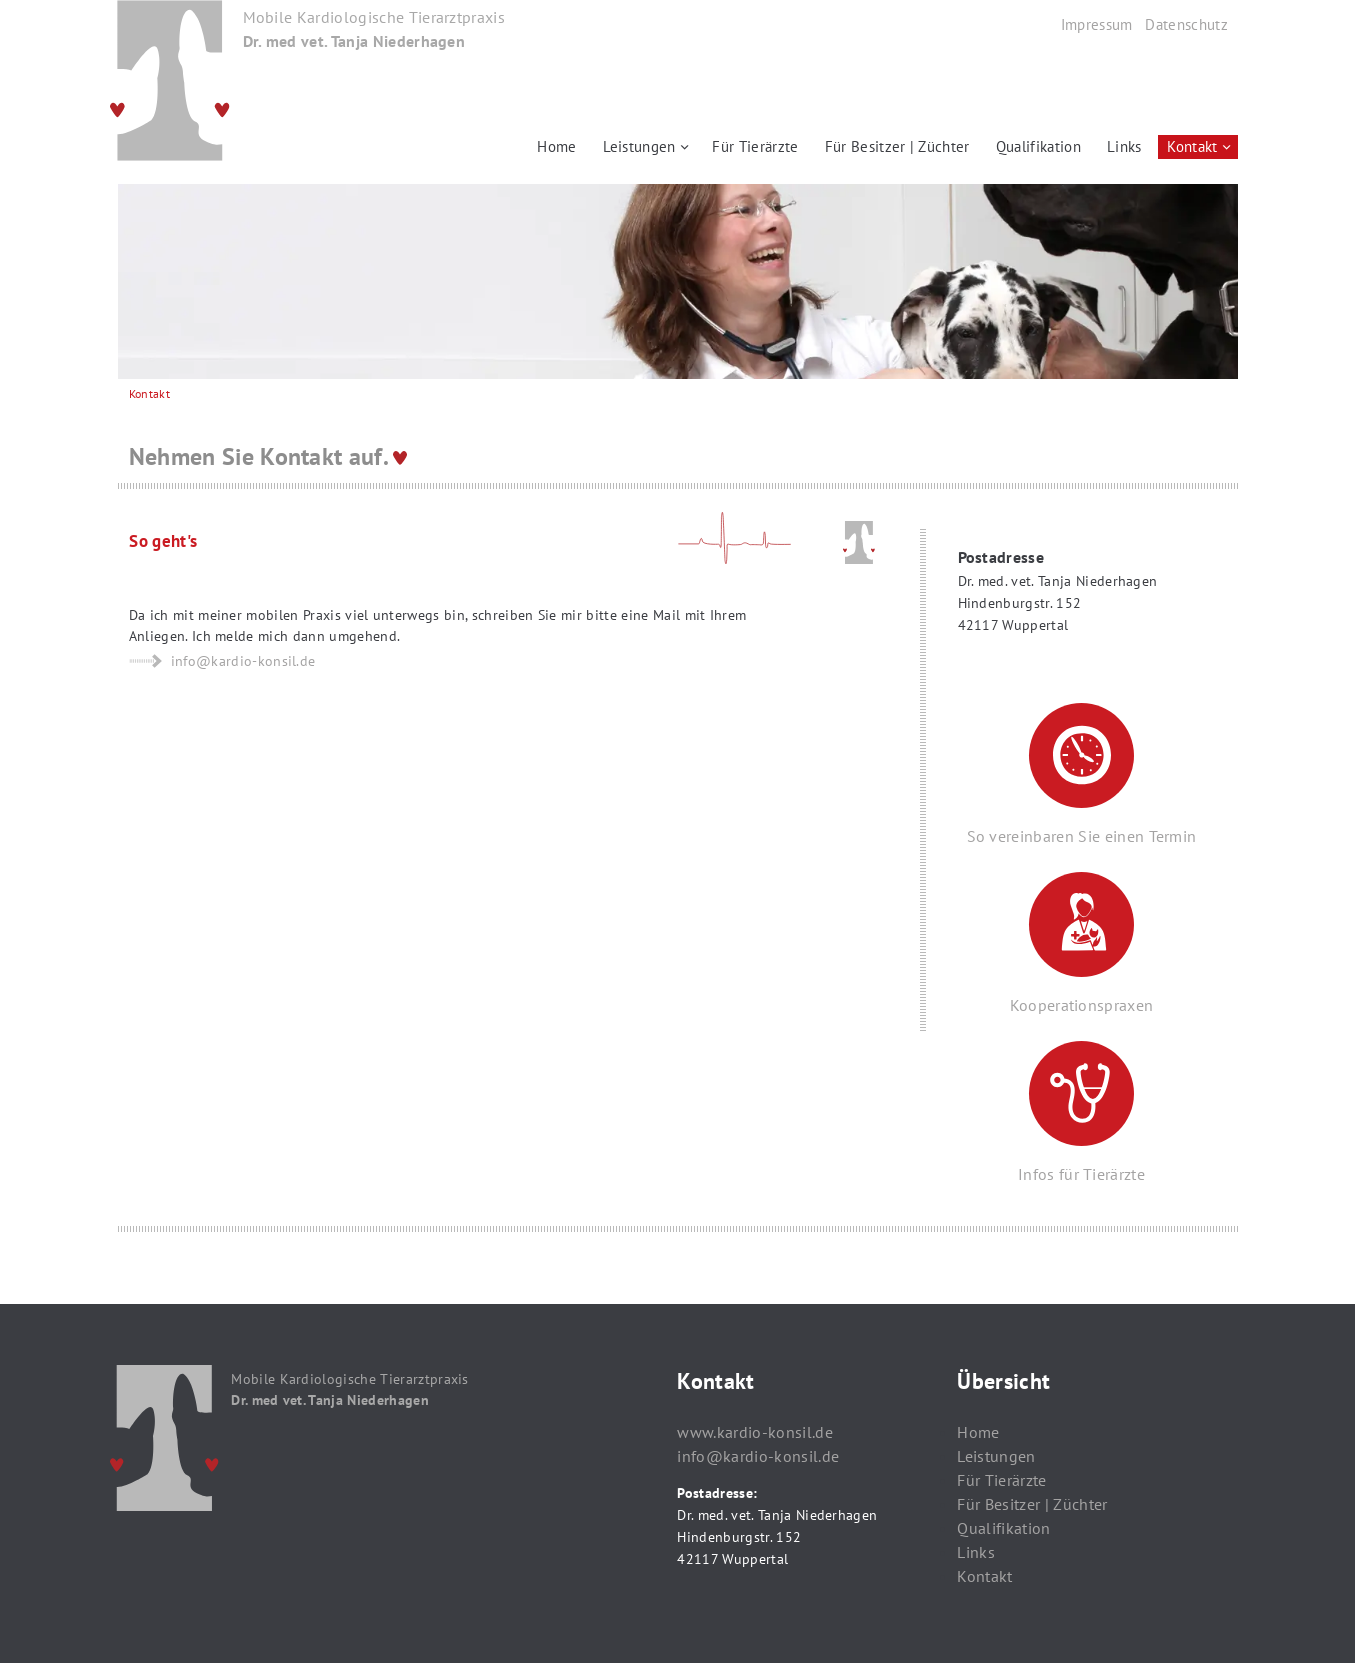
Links (1124, 146)
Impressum (1097, 24)
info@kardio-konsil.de (758, 1456)
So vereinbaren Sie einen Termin (1082, 774)
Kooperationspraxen (1082, 943)
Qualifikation (1038, 146)
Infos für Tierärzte (1081, 1112)
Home (556, 146)
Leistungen (639, 146)
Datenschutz (1186, 24)
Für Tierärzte (755, 146)
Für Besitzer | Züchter (897, 146)
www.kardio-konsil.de (754, 1432)
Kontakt (1192, 146)
